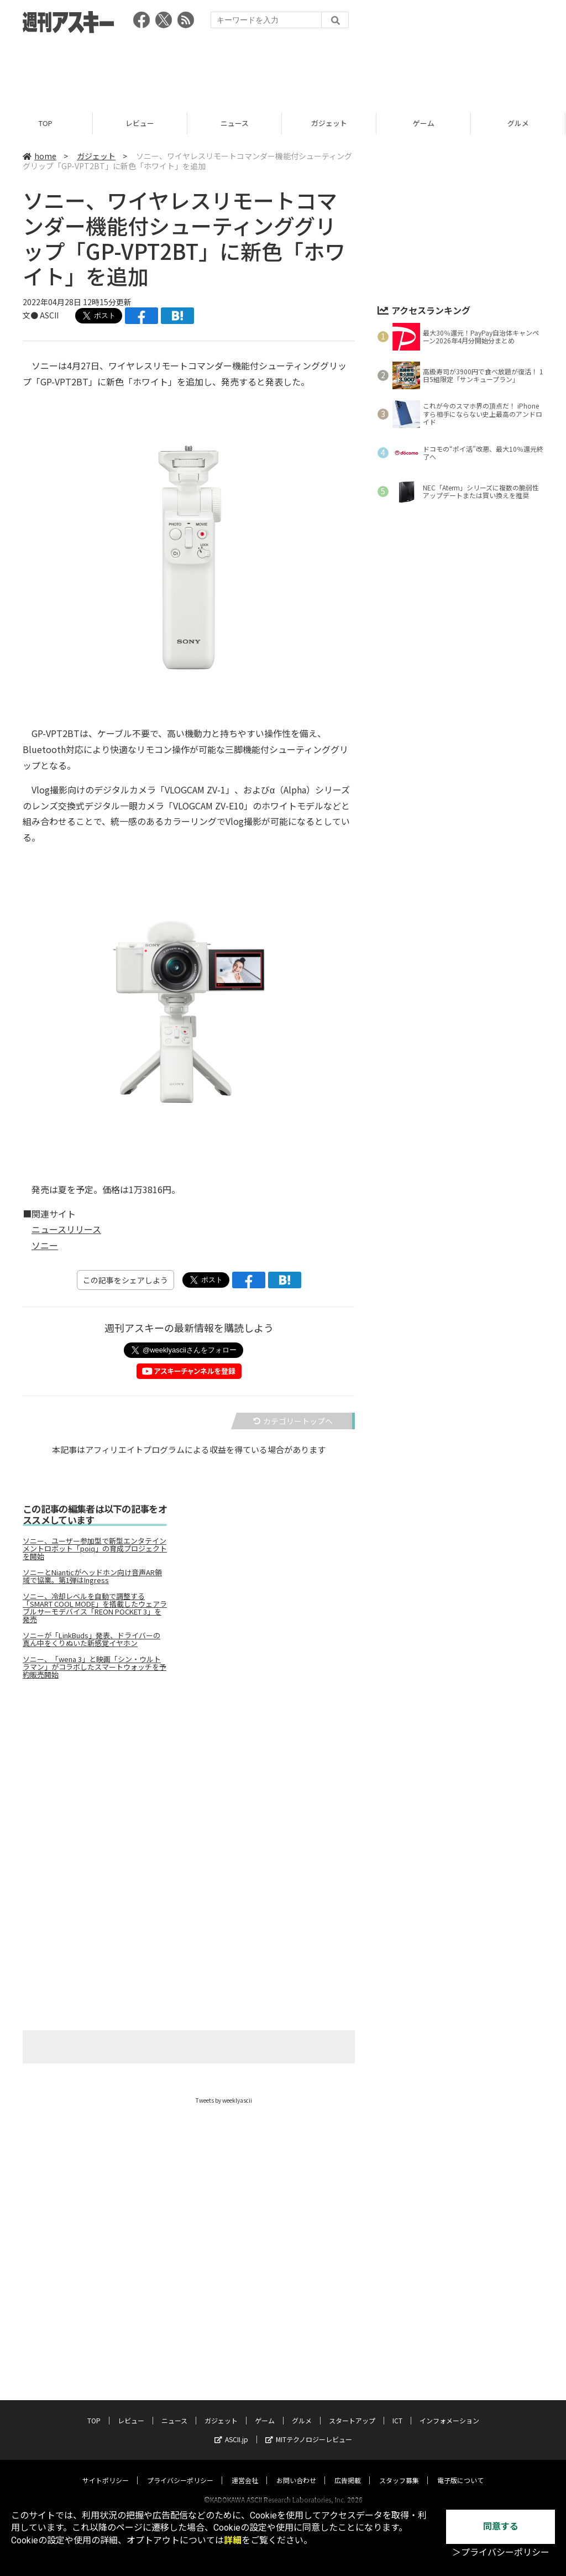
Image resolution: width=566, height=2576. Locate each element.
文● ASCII (41, 315)
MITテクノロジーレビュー (308, 2428)
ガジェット (331, 123)
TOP (47, 123)
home (39, 155)
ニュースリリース (66, 1229)
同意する (500, 2526)
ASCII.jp (231, 2428)
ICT (397, 2410)
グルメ (302, 2410)
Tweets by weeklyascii (224, 2100)
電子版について (460, 2469)
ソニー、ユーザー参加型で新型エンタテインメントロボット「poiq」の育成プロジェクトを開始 (95, 1548)
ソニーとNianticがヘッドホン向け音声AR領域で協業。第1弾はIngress (92, 1576)
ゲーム (425, 123)
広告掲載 (347, 2469)
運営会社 (245, 2469)
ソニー (45, 1245)
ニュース (236, 123)
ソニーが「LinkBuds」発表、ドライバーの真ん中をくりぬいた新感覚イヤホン (91, 1639)
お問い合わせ (296, 2469)
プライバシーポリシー (180, 2469)
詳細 (233, 2540)
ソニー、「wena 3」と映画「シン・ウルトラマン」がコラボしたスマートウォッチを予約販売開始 (94, 1667)
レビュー (141, 123)
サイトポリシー (105, 2469)
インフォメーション (449, 2410)
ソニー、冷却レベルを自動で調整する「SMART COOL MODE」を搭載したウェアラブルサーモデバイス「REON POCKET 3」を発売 (95, 1607)
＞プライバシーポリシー (500, 2552)
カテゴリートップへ (293, 1421)
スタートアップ (352, 2410)
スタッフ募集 (399, 2469)
